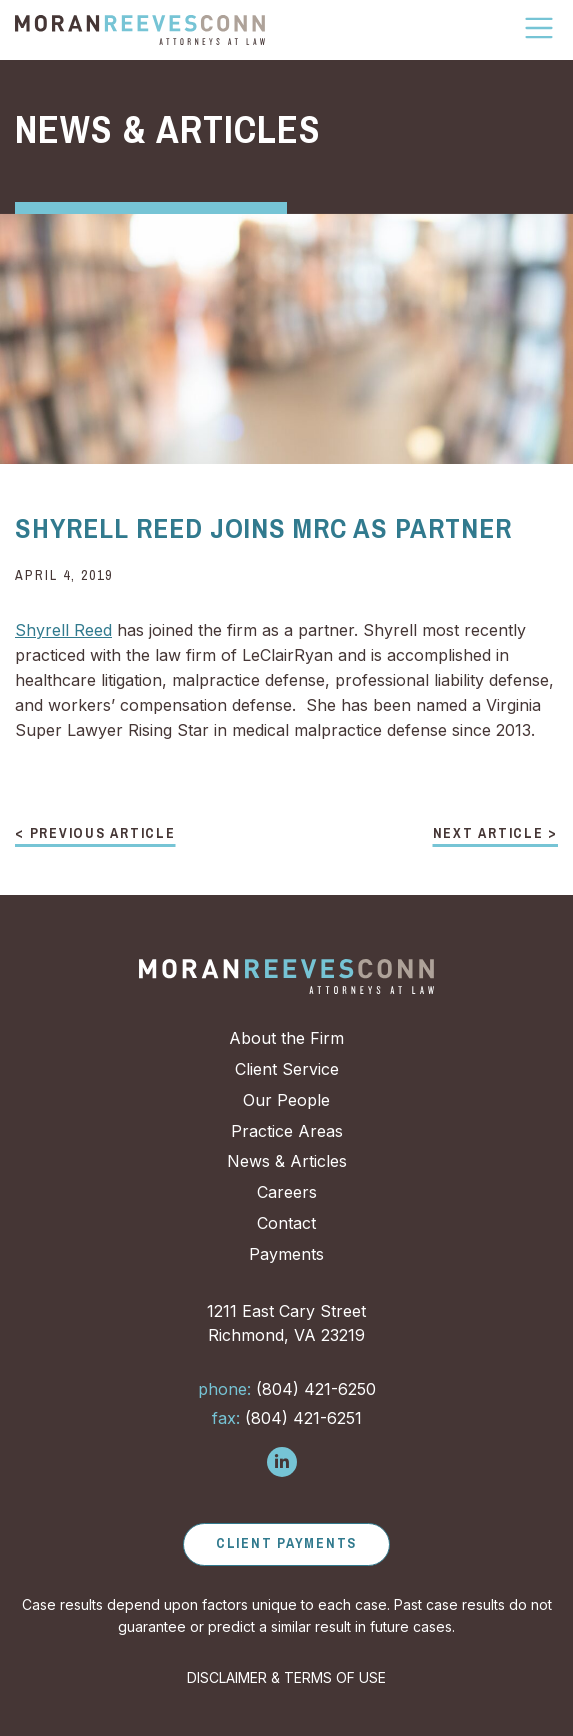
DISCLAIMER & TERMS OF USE (286, 1677)
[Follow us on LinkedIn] (282, 1462)
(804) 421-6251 (287, 1418)
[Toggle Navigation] (540, 28)
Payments (286, 1254)
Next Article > (496, 834)
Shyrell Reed (63, 630)
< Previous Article (95, 834)
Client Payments (286, 1543)
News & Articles (287, 1161)
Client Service (287, 1069)
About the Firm (286, 1038)
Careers (287, 1192)
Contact (286, 1223)
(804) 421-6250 (287, 1389)
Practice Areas (287, 1131)
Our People (286, 1100)
